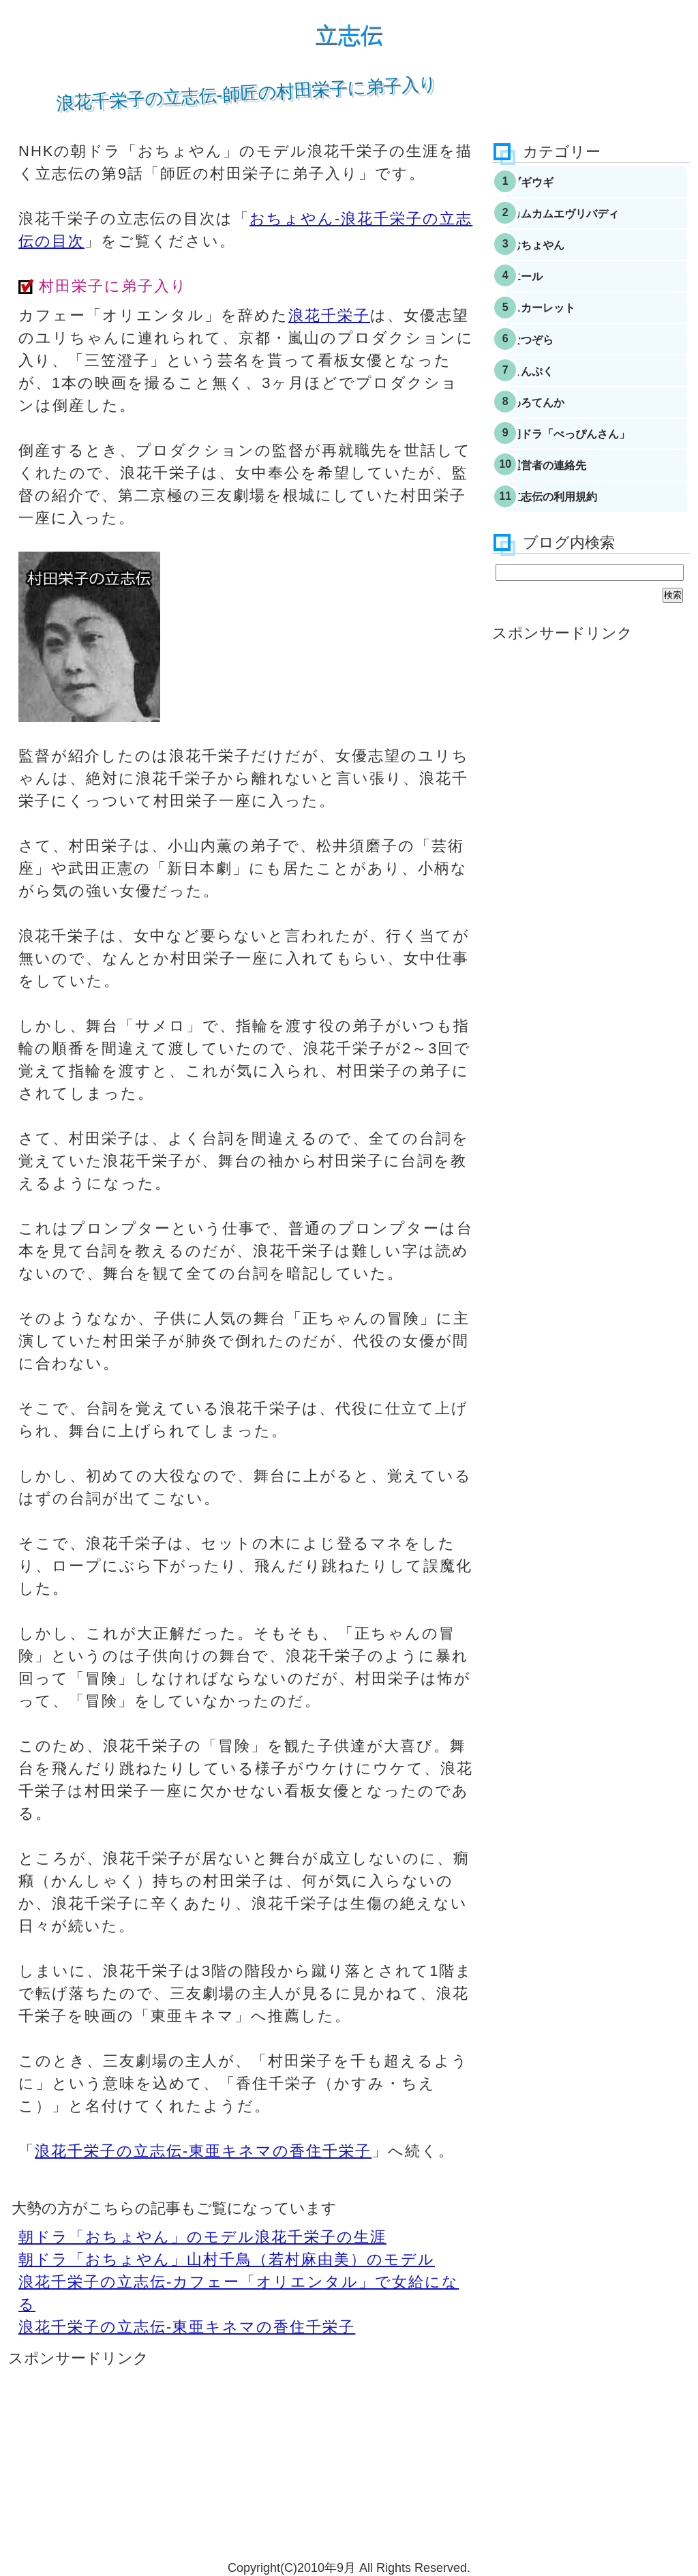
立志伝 (349, 35)
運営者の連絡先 (573, 531)
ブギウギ (554, 185)
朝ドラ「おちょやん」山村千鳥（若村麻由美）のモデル (226, 2259)
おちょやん (561, 262)
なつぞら (554, 377)
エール (548, 301)
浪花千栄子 (329, 315)
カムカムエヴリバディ (591, 223)
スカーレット (567, 339)
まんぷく (554, 416)
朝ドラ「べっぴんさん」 (597, 493)
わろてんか (561, 454)
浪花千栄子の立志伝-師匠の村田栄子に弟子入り (247, 93)
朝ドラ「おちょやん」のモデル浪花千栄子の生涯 (202, 2236)
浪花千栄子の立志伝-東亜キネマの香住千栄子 (203, 2150)
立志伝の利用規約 (579, 569)
